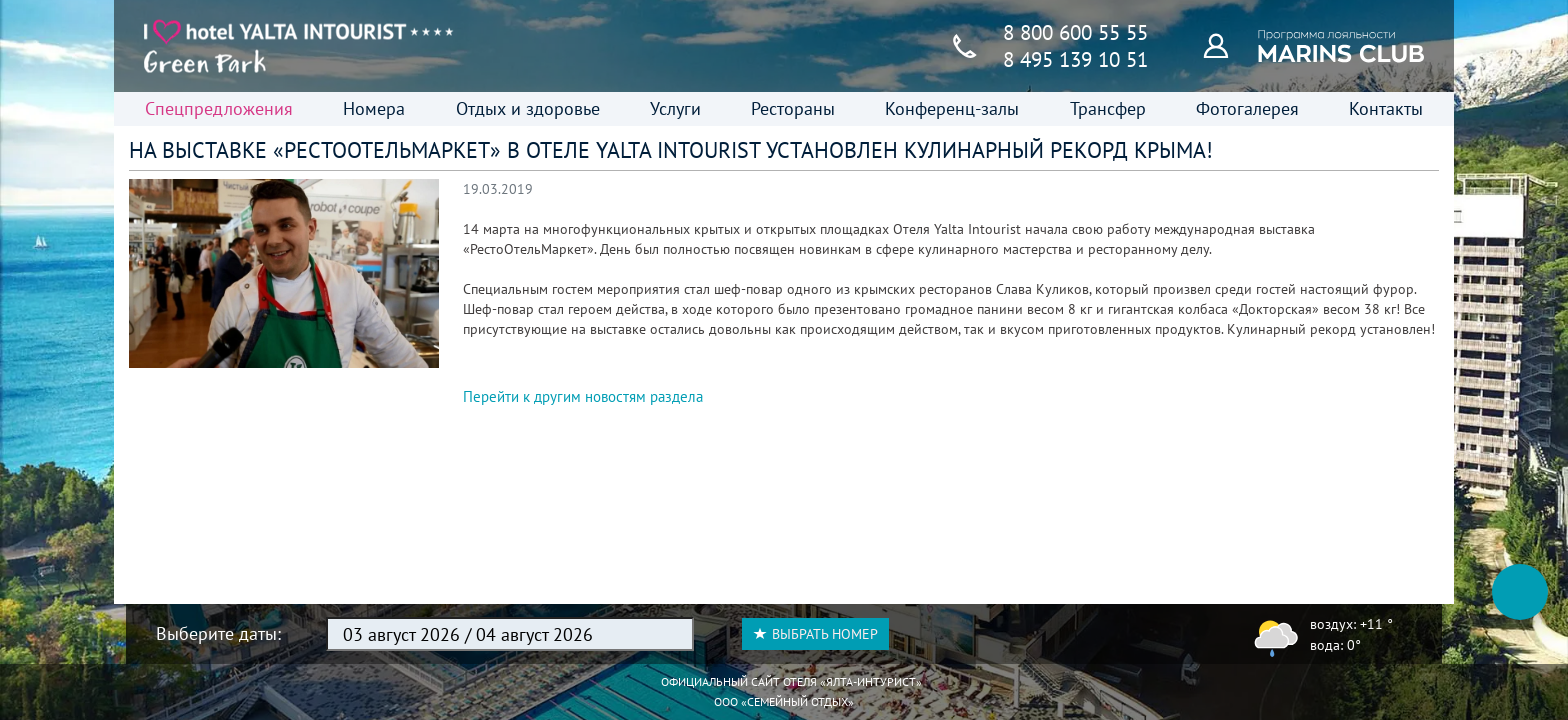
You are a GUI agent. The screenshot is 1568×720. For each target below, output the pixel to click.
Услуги (675, 108)
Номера (374, 108)
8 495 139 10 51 (1075, 59)
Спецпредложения (219, 108)
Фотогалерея (1247, 108)
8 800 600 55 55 (1075, 32)
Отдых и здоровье (528, 108)
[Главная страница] (299, 46)
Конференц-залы (952, 108)
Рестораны (793, 108)
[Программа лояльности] (1227, 45)
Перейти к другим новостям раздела (583, 396)
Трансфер (1108, 108)
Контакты (1386, 108)
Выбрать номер (815, 634)
